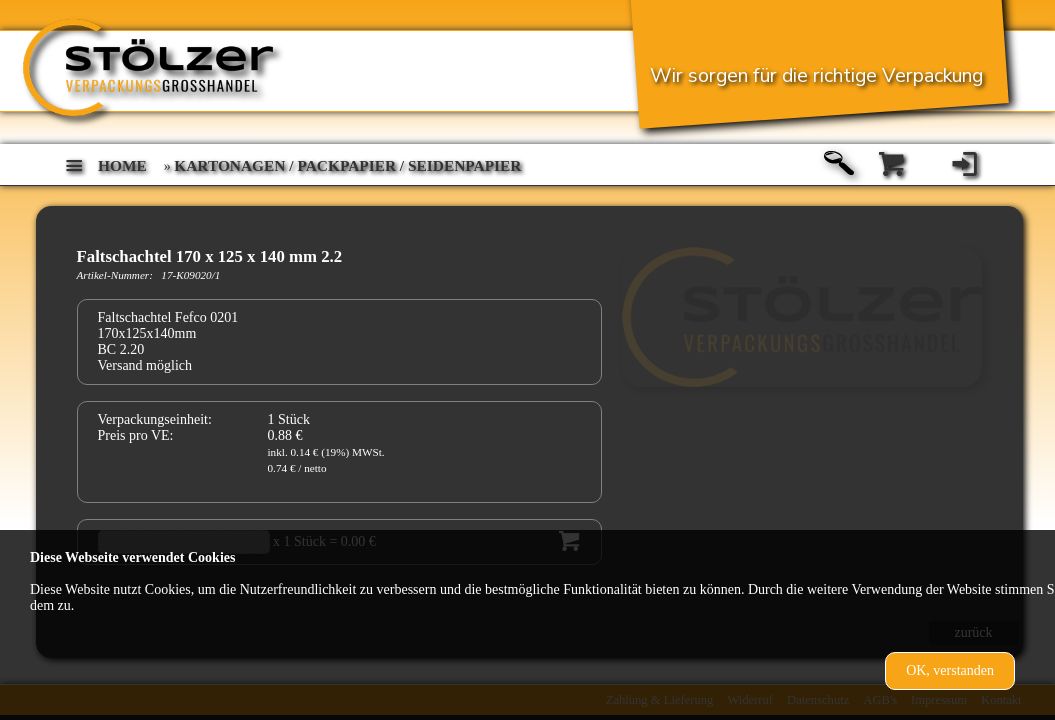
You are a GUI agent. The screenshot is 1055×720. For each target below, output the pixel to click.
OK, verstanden (950, 670)
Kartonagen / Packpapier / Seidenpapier (347, 165)
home (122, 165)
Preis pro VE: (136, 435)
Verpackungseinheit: (155, 419)
